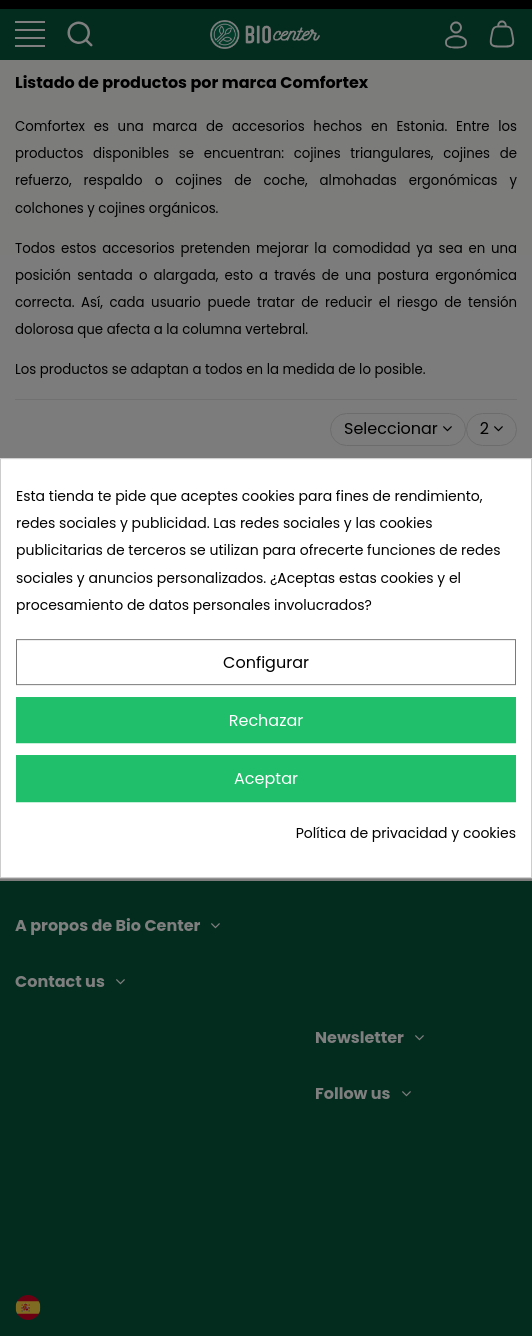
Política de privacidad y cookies (406, 833)
